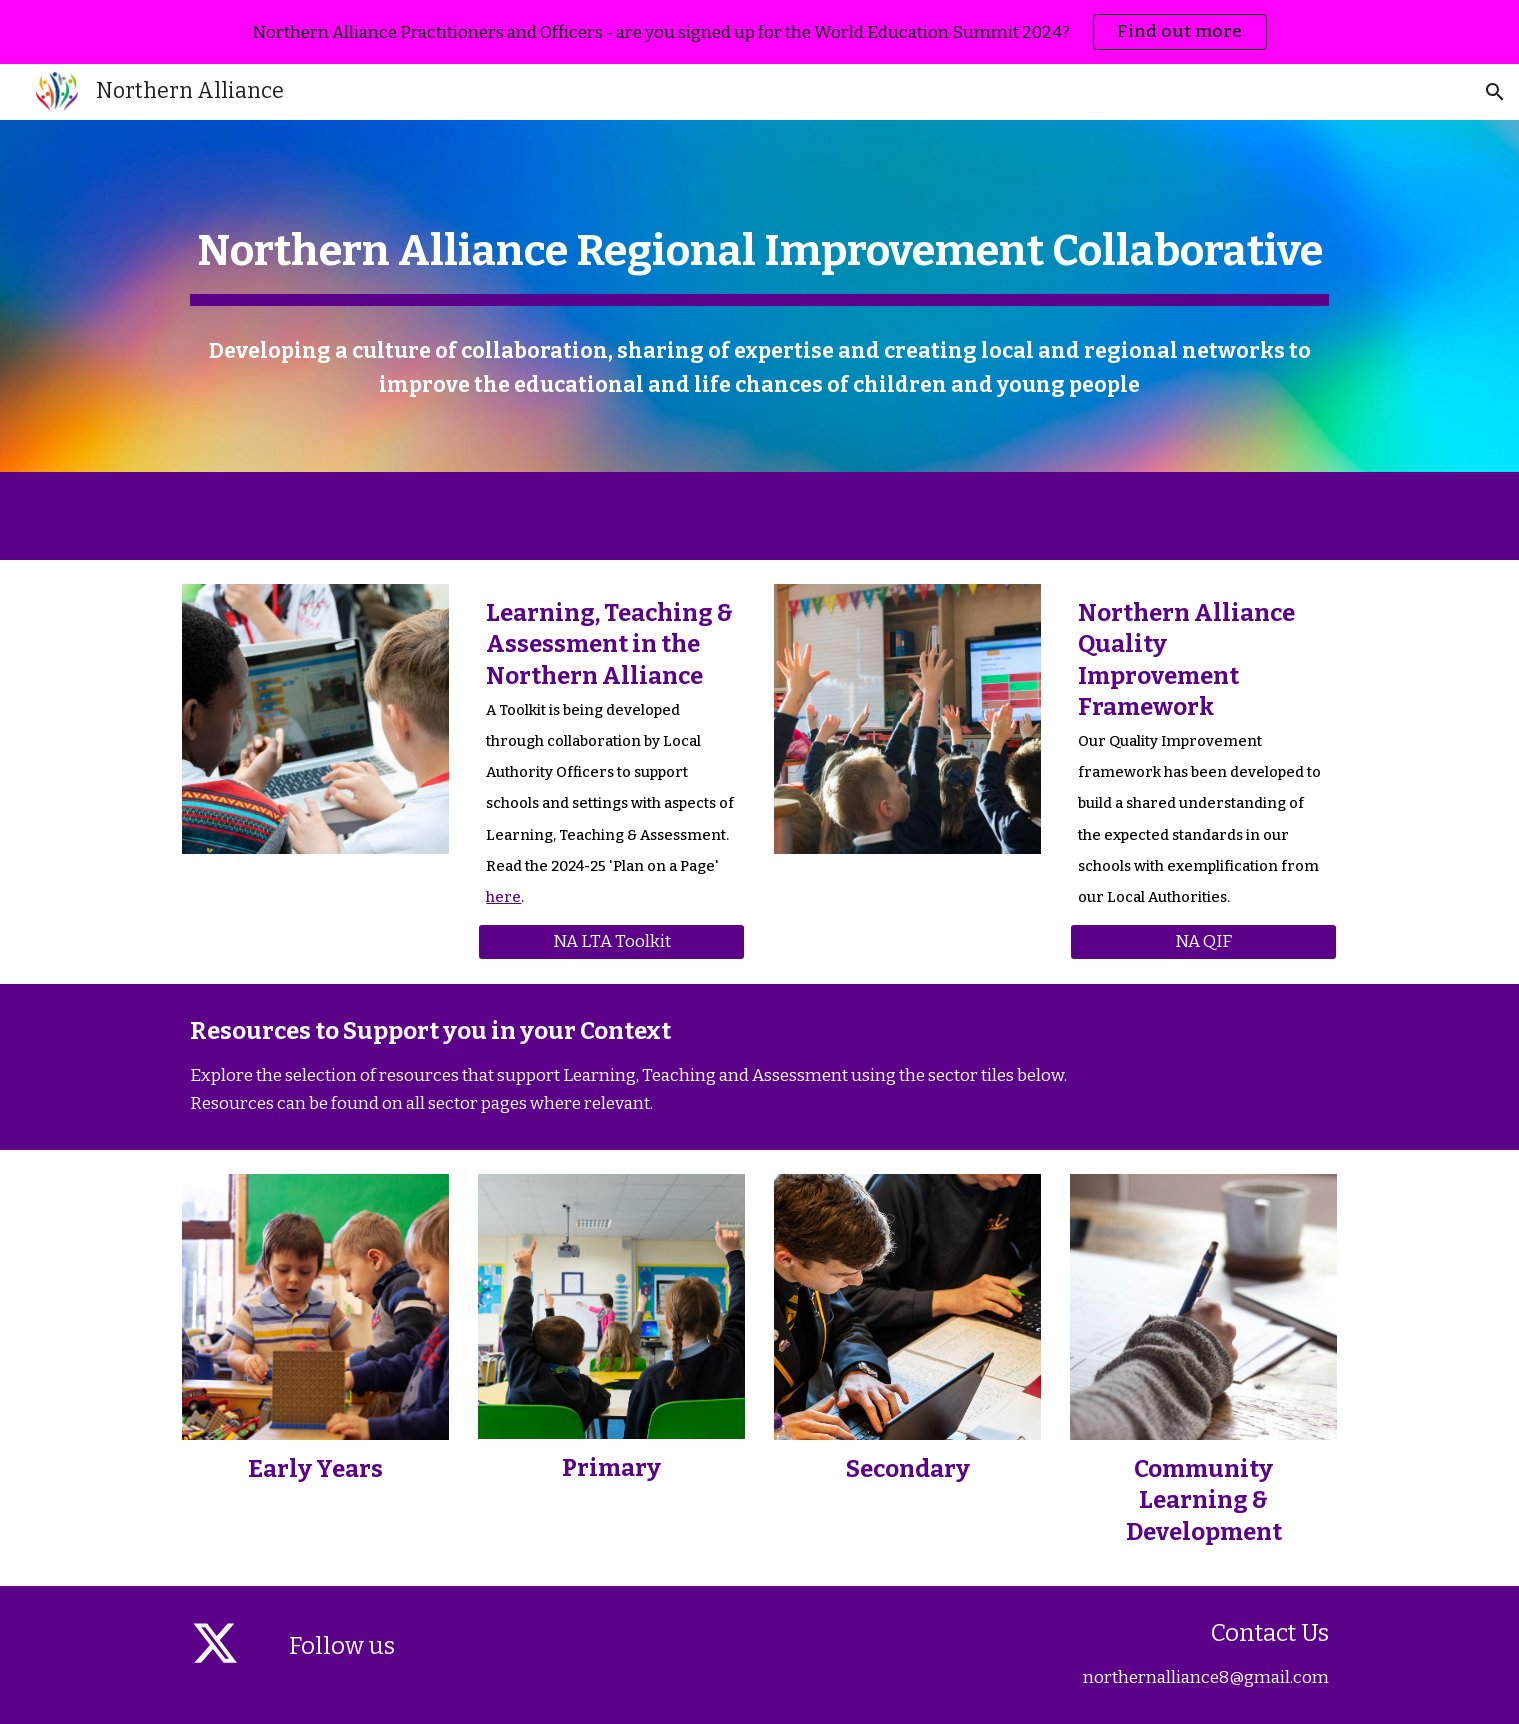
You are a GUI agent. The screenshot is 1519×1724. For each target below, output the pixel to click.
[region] (759, 32)
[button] (1495, 92)
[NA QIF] (1203, 942)
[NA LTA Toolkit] (611, 942)
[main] (759, 248)
